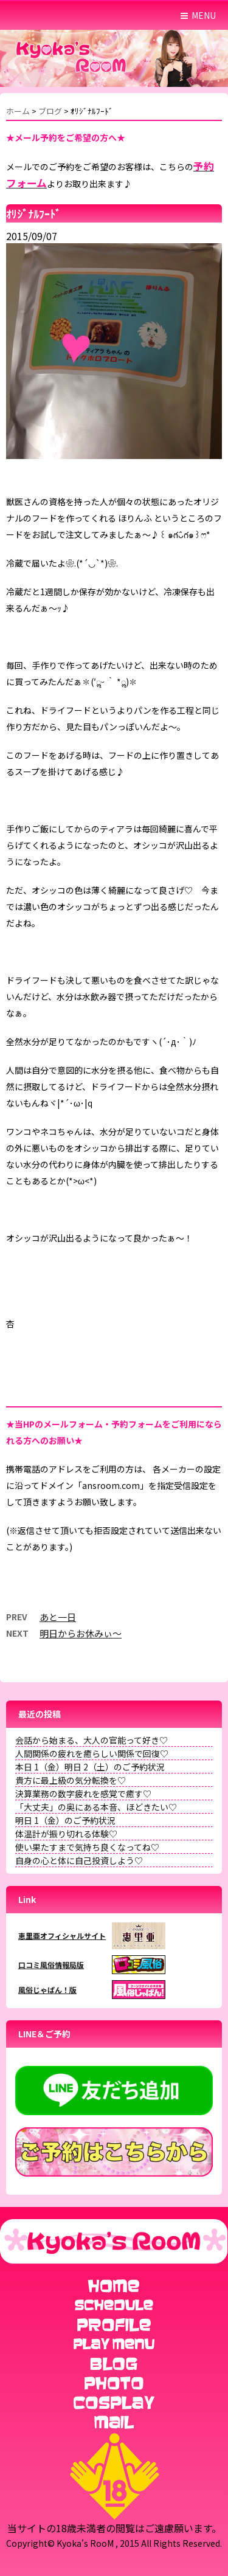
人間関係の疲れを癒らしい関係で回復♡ (91, 1753)
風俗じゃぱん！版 (47, 1989)
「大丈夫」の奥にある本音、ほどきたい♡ (96, 1807)
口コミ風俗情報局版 (51, 1965)
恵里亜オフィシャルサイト (62, 1935)
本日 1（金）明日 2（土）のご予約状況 (90, 1767)
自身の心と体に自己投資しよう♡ (79, 1860)
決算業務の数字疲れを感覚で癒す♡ (83, 1793)
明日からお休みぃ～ (81, 1633)
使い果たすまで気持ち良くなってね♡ (87, 1847)
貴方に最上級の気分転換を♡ (70, 1780)
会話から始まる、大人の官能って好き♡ (91, 1740)
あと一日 (58, 1617)
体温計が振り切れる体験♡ (66, 1834)
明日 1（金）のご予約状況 (65, 1820)
